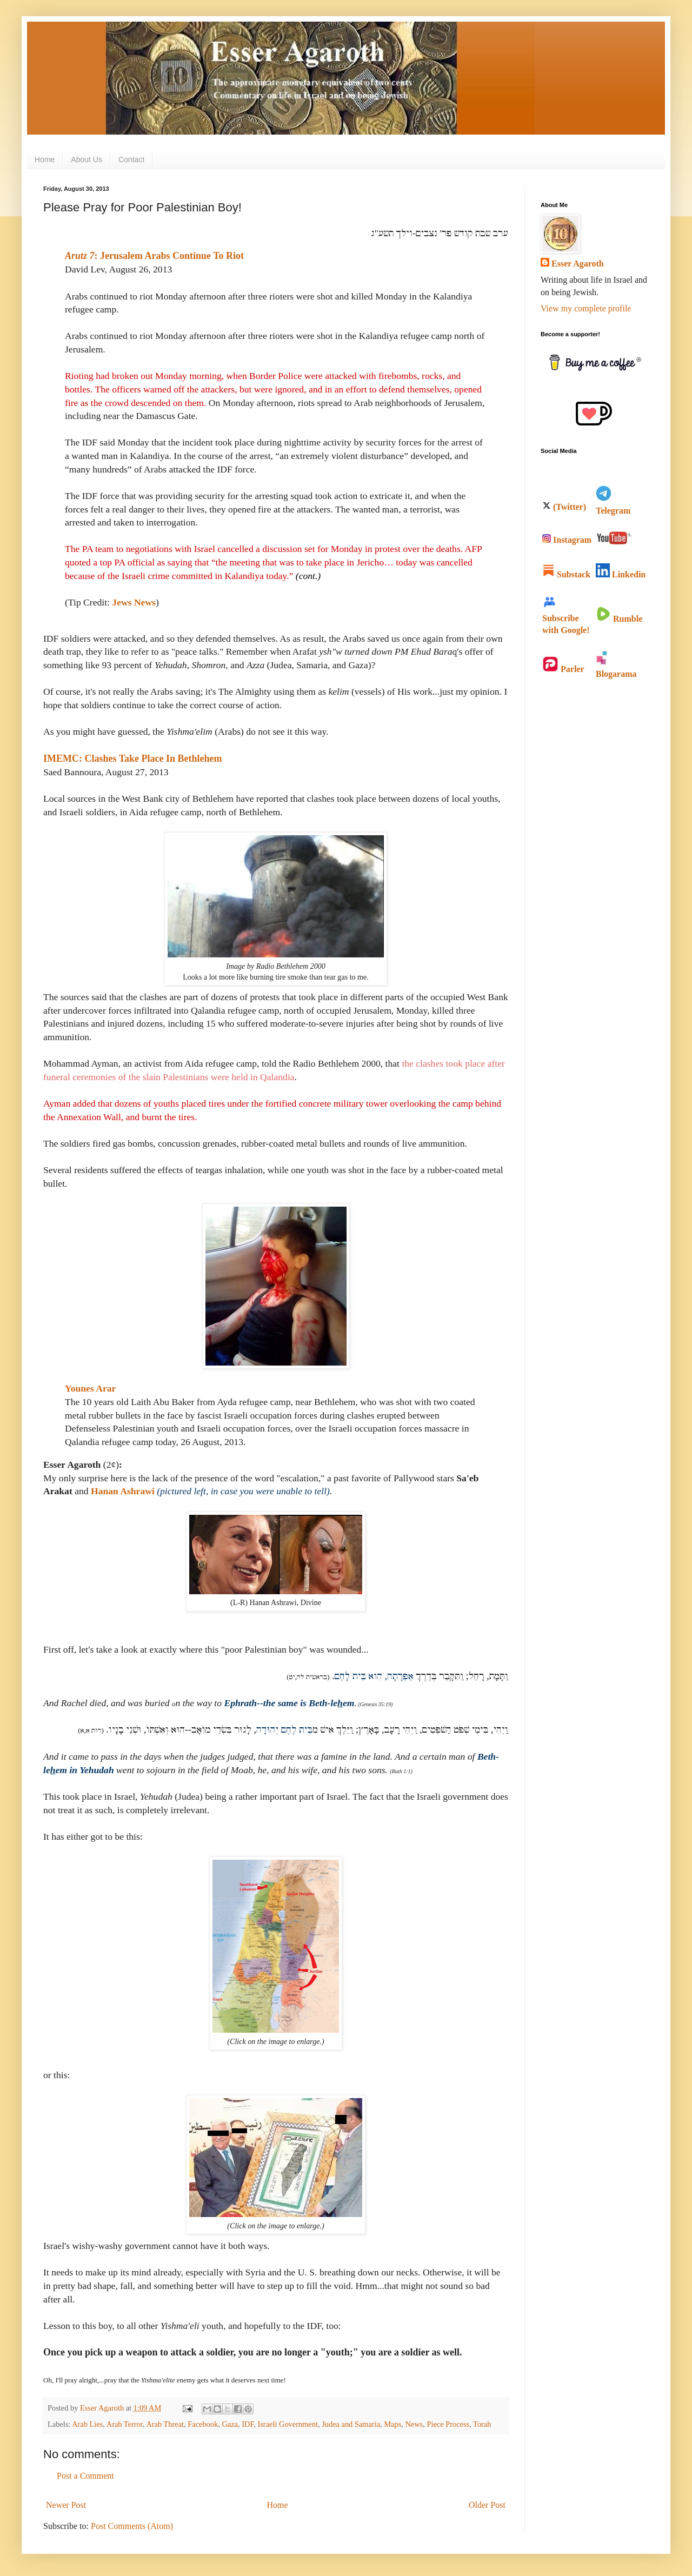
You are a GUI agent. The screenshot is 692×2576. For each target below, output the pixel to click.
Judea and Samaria (351, 2424)
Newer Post (66, 2505)
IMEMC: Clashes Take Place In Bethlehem (132, 758)
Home (45, 159)
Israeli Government (287, 2424)
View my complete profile (586, 308)
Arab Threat (165, 2424)
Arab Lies (87, 2424)
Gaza (230, 2424)
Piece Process (448, 2424)
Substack (566, 574)
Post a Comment (85, 2475)
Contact (131, 159)
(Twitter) (564, 506)
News (414, 2424)
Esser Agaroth (577, 263)
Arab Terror (125, 2424)
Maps (392, 2424)
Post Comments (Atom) (132, 2526)
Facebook (203, 2424)
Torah (482, 2424)
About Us (86, 159)
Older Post (487, 2505)
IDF (248, 2424)
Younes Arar (90, 1388)
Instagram (566, 539)
